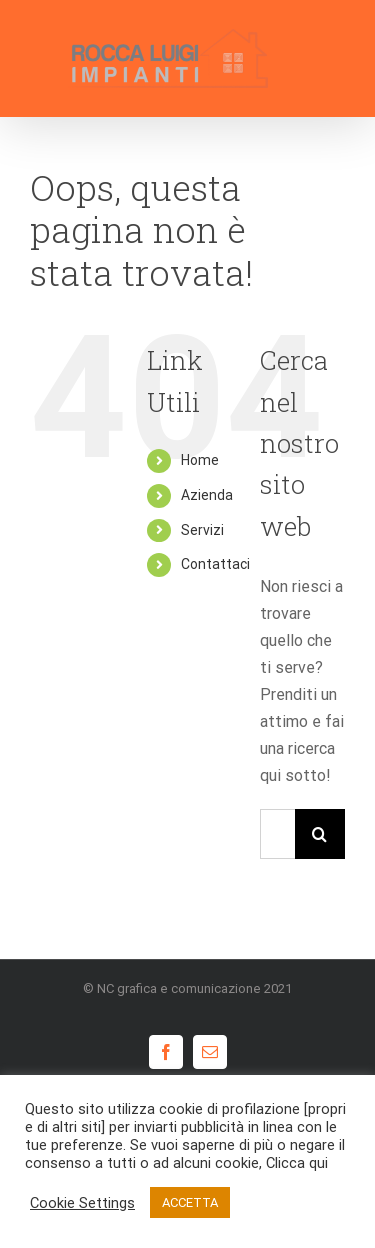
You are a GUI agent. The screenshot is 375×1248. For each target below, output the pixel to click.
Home (200, 460)
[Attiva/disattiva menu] (330, 58)
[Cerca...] (277, 834)
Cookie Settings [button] (82, 1203)
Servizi (202, 530)
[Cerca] (320, 834)
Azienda (207, 495)
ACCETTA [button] (190, 1202)
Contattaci (215, 564)
